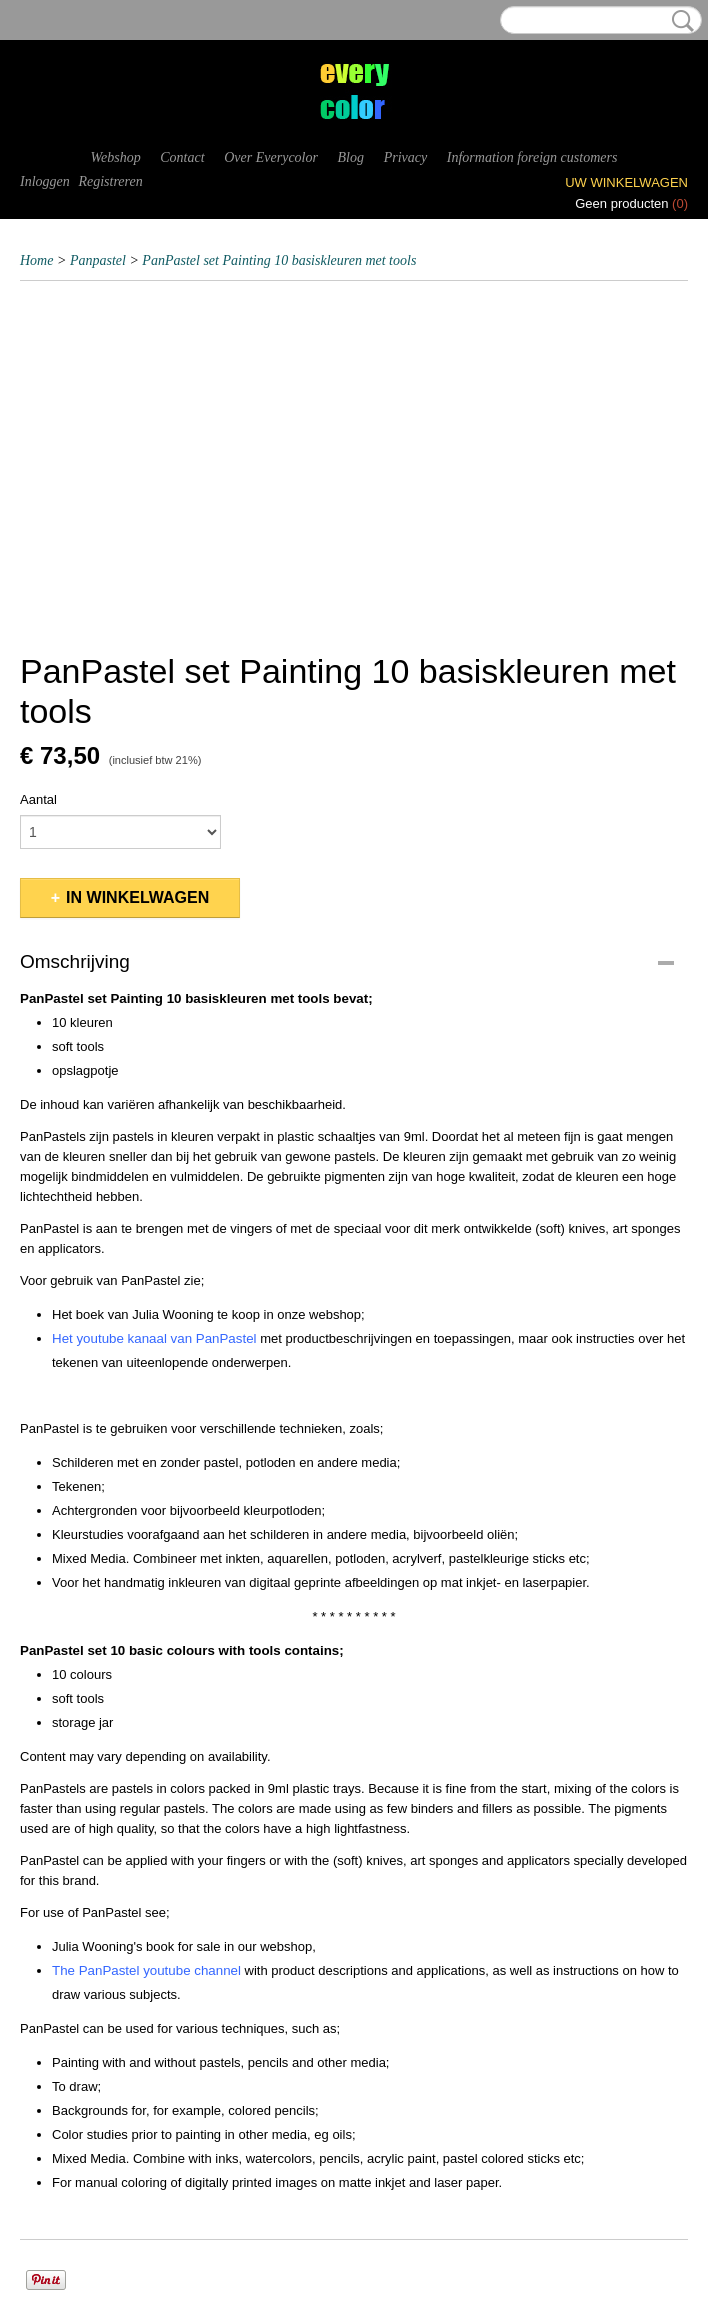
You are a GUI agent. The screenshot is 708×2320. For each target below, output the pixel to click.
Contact (182, 157)
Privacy (406, 157)
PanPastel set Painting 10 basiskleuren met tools (279, 260)
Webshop (116, 157)
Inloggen (45, 181)
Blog (351, 157)
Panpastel (98, 260)
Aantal (38, 799)
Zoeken (679, 21)
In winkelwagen (137, 897)
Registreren (110, 181)
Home (36, 260)
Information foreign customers (532, 157)
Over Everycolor (271, 157)
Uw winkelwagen (626, 182)
